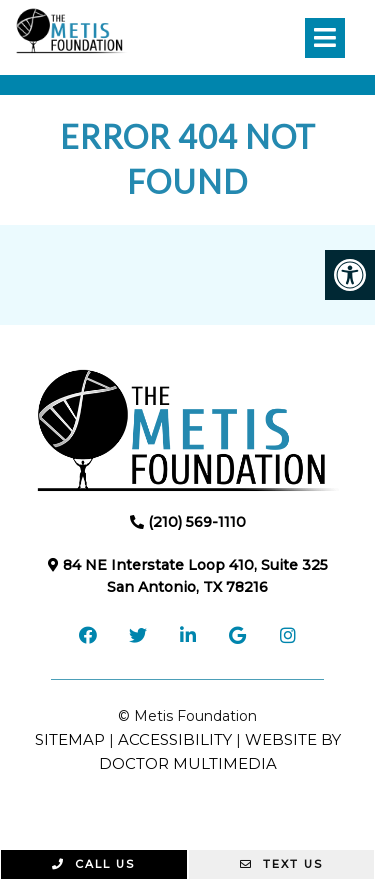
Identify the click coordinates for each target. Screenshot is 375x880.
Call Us (93, 864)
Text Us (281, 864)
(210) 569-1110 (197, 522)
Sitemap (70, 739)
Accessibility (175, 739)
